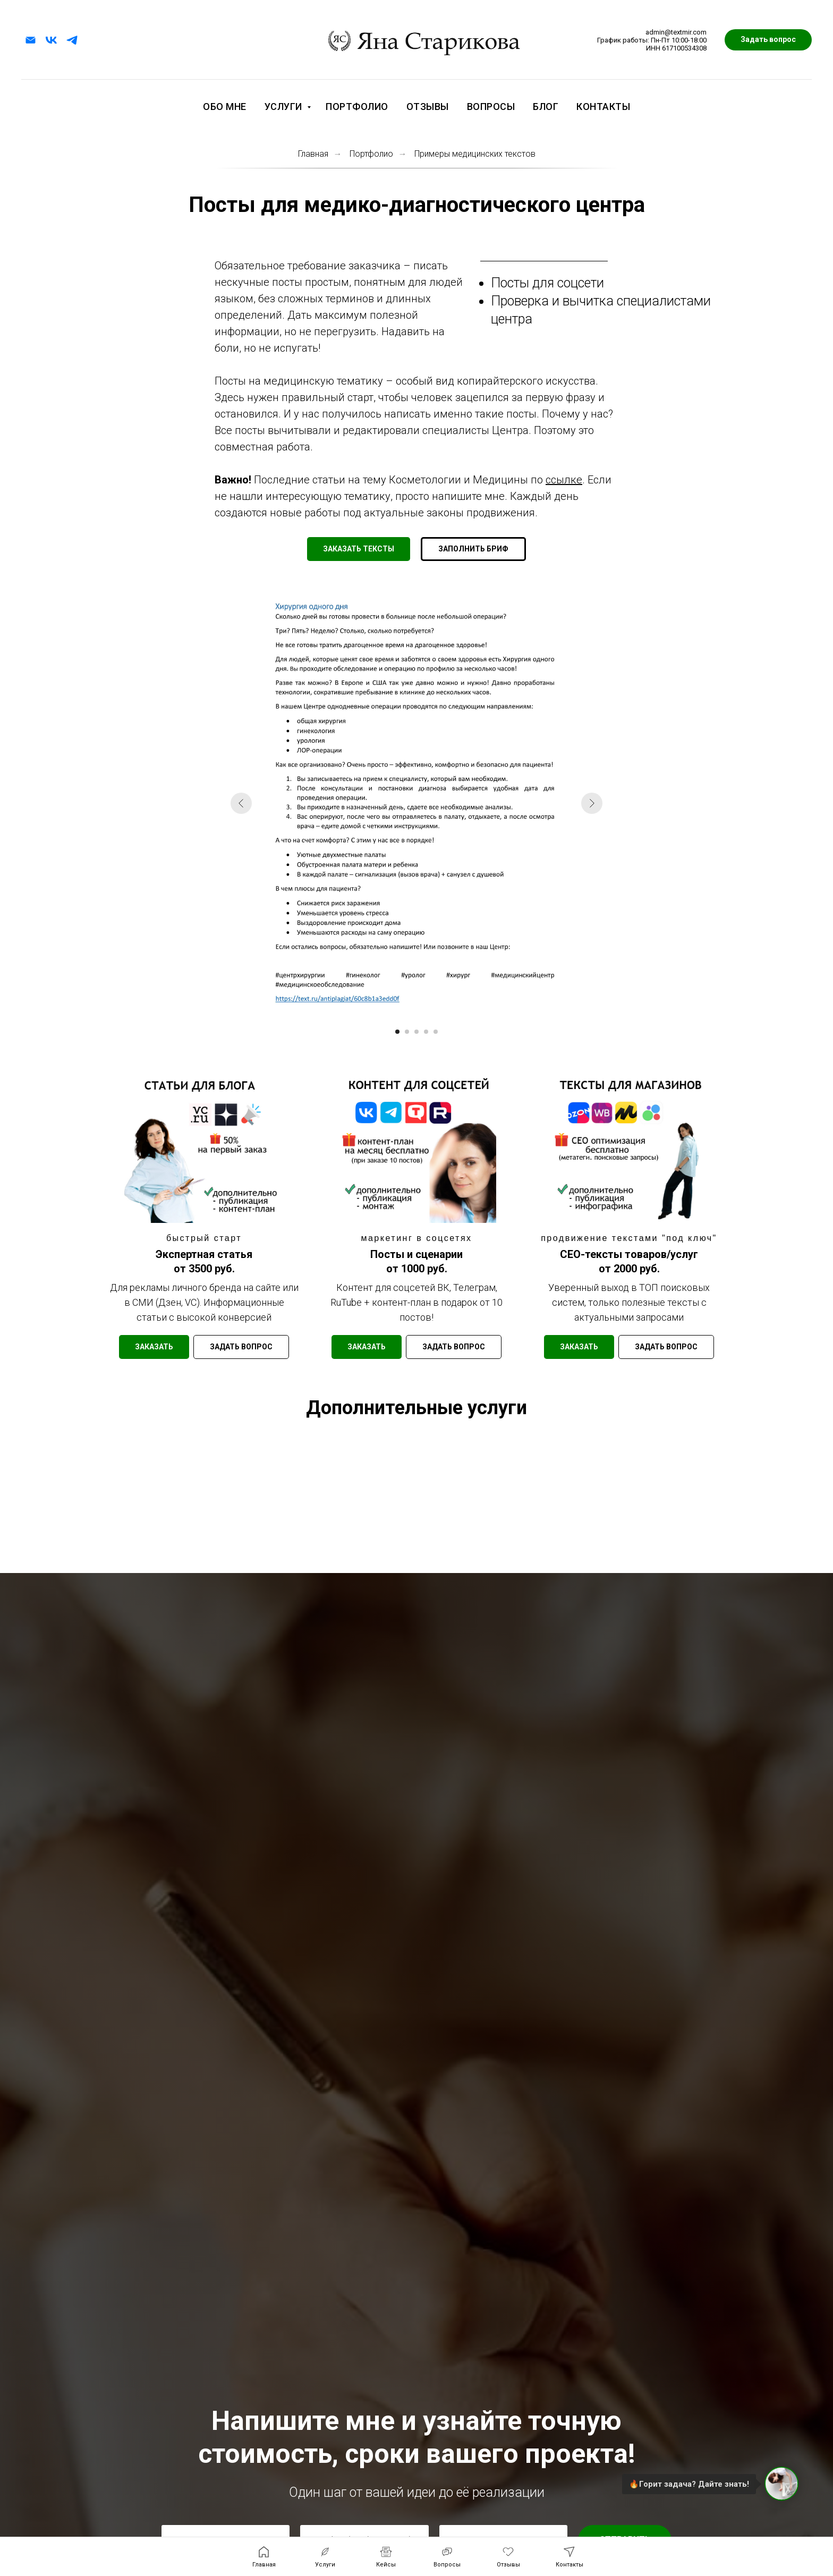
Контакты (603, 106)
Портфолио (357, 106)
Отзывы (427, 106)
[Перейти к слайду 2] (408, 1012)
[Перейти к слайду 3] (416, 1012)
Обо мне (224, 106)
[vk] (51, 40)
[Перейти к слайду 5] (434, 1012)
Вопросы (491, 106)
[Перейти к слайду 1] (399, 1012)
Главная (313, 154)
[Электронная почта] (30, 40)
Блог (545, 106)
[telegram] (72, 40)
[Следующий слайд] (575, 804)
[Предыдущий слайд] (257, 804)
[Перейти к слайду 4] (425, 1012)
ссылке (564, 479)
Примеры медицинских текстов (475, 154)
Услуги (285, 106)
